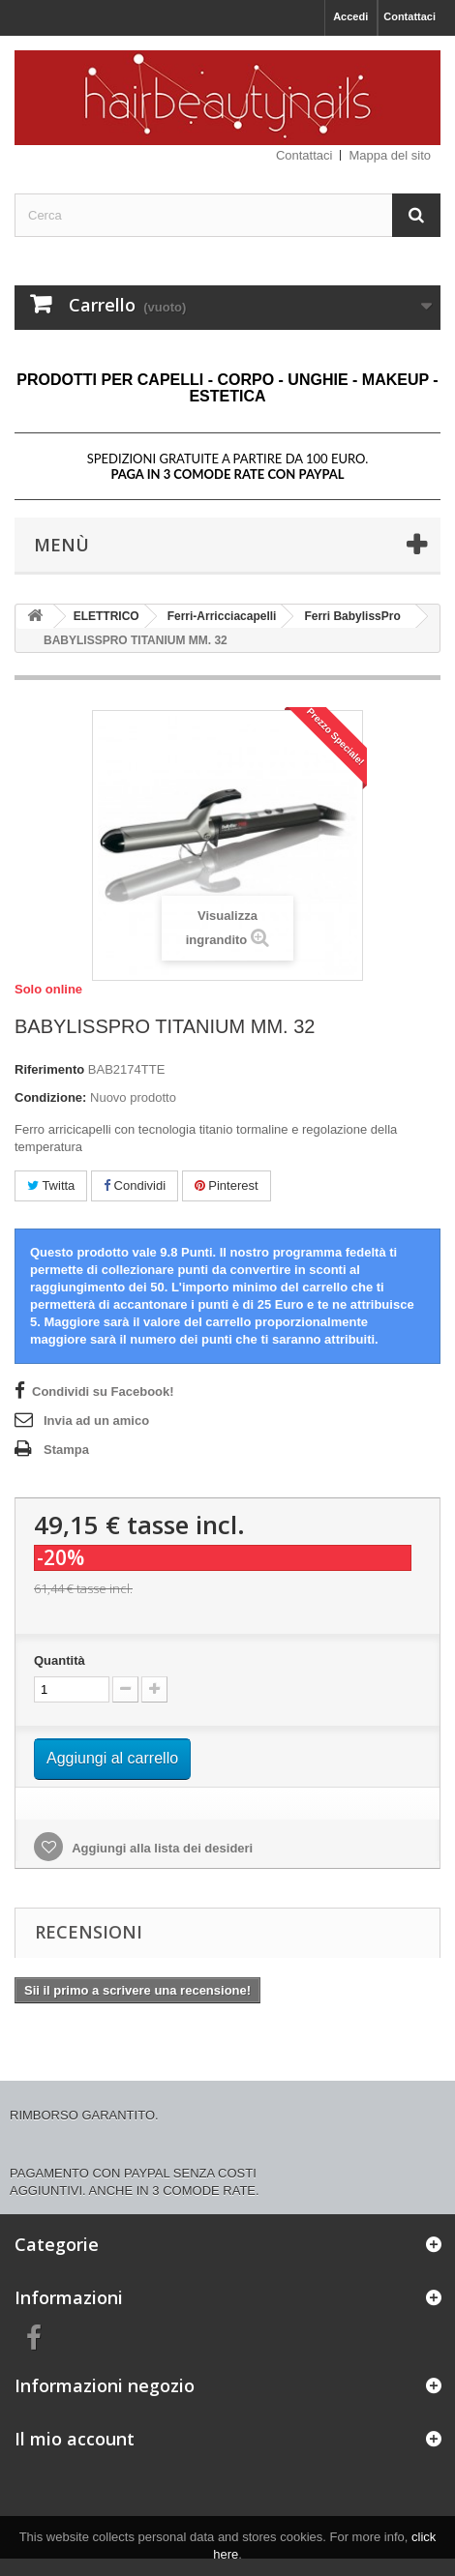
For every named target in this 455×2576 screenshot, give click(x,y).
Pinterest (226, 1185)
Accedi (350, 16)
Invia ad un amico (96, 1420)
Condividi (135, 1185)
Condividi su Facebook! (103, 1391)
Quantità (59, 1660)
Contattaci (409, 16)
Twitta (51, 1185)
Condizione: (50, 1097)
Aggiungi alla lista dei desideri (161, 1848)
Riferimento (49, 1069)
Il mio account (75, 2438)
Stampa (66, 1449)
